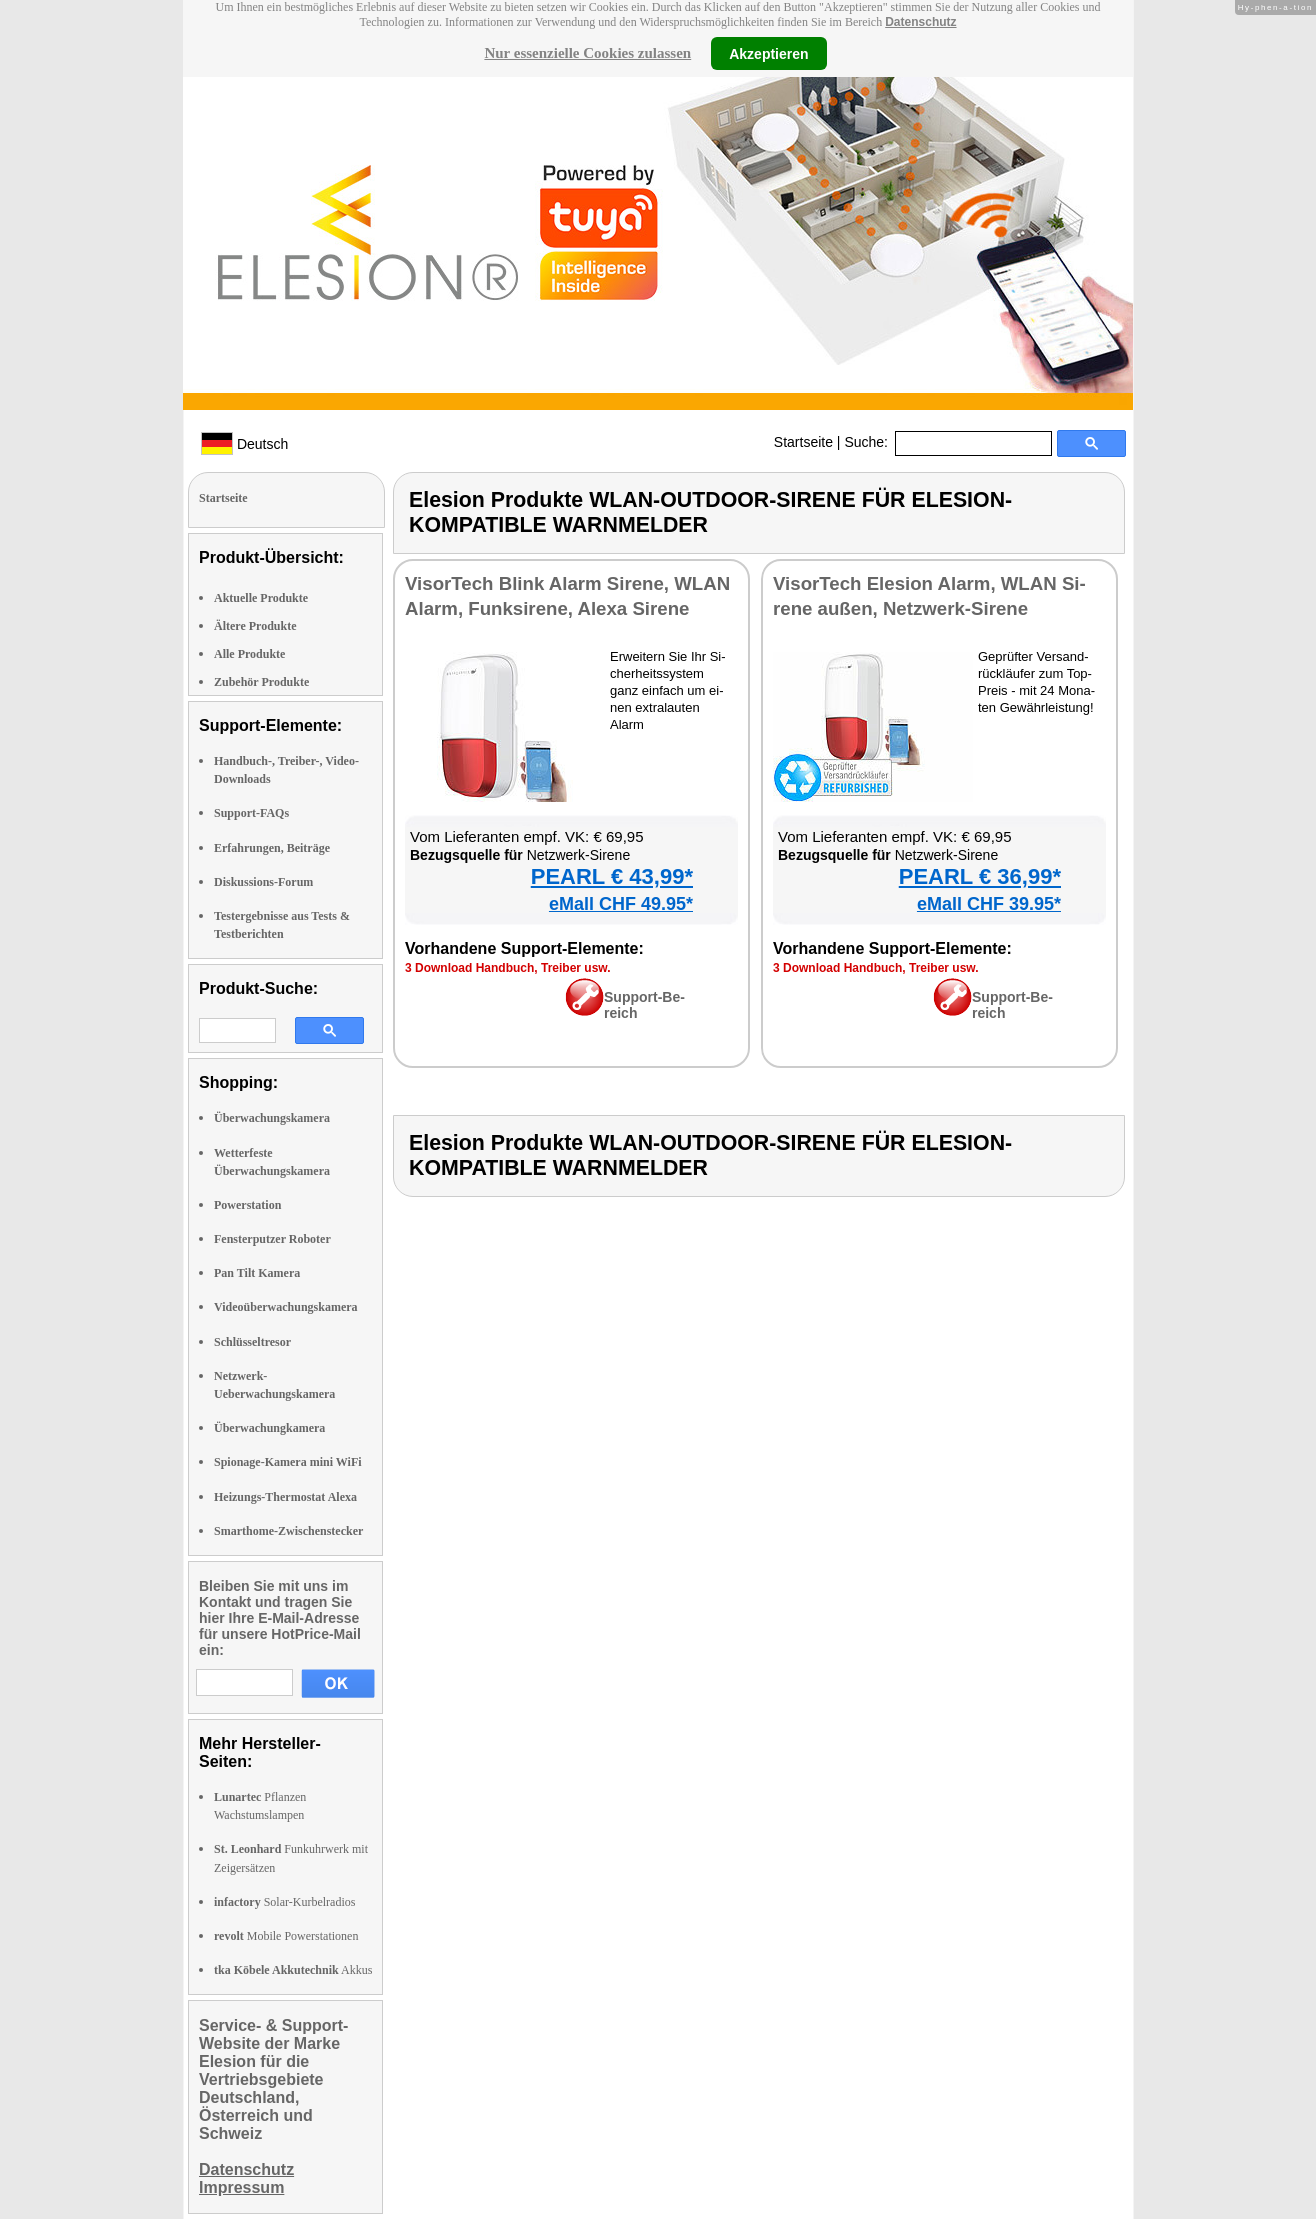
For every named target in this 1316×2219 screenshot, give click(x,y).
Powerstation (247, 1205)
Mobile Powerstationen (286, 1936)
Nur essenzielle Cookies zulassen (587, 53)
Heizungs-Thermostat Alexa (285, 1497)
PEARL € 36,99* (980, 876)
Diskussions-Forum (263, 882)
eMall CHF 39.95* (989, 904)
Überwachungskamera (272, 1118)
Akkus (293, 1970)
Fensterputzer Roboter (272, 1239)
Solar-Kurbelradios (284, 1902)
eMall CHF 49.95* (621, 904)
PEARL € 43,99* (612, 876)
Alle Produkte (249, 654)
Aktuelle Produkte (261, 598)
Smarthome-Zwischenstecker (288, 1531)
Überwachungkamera (269, 1428)
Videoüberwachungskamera (286, 1307)
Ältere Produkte (255, 626)
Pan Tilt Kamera (257, 1273)
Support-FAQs (251, 813)
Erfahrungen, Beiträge (272, 848)
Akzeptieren (768, 53)
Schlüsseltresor (252, 1342)
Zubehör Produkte (261, 682)
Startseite (803, 442)
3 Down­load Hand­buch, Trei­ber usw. (508, 968)
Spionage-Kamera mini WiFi (288, 1462)
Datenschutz (920, 22)
